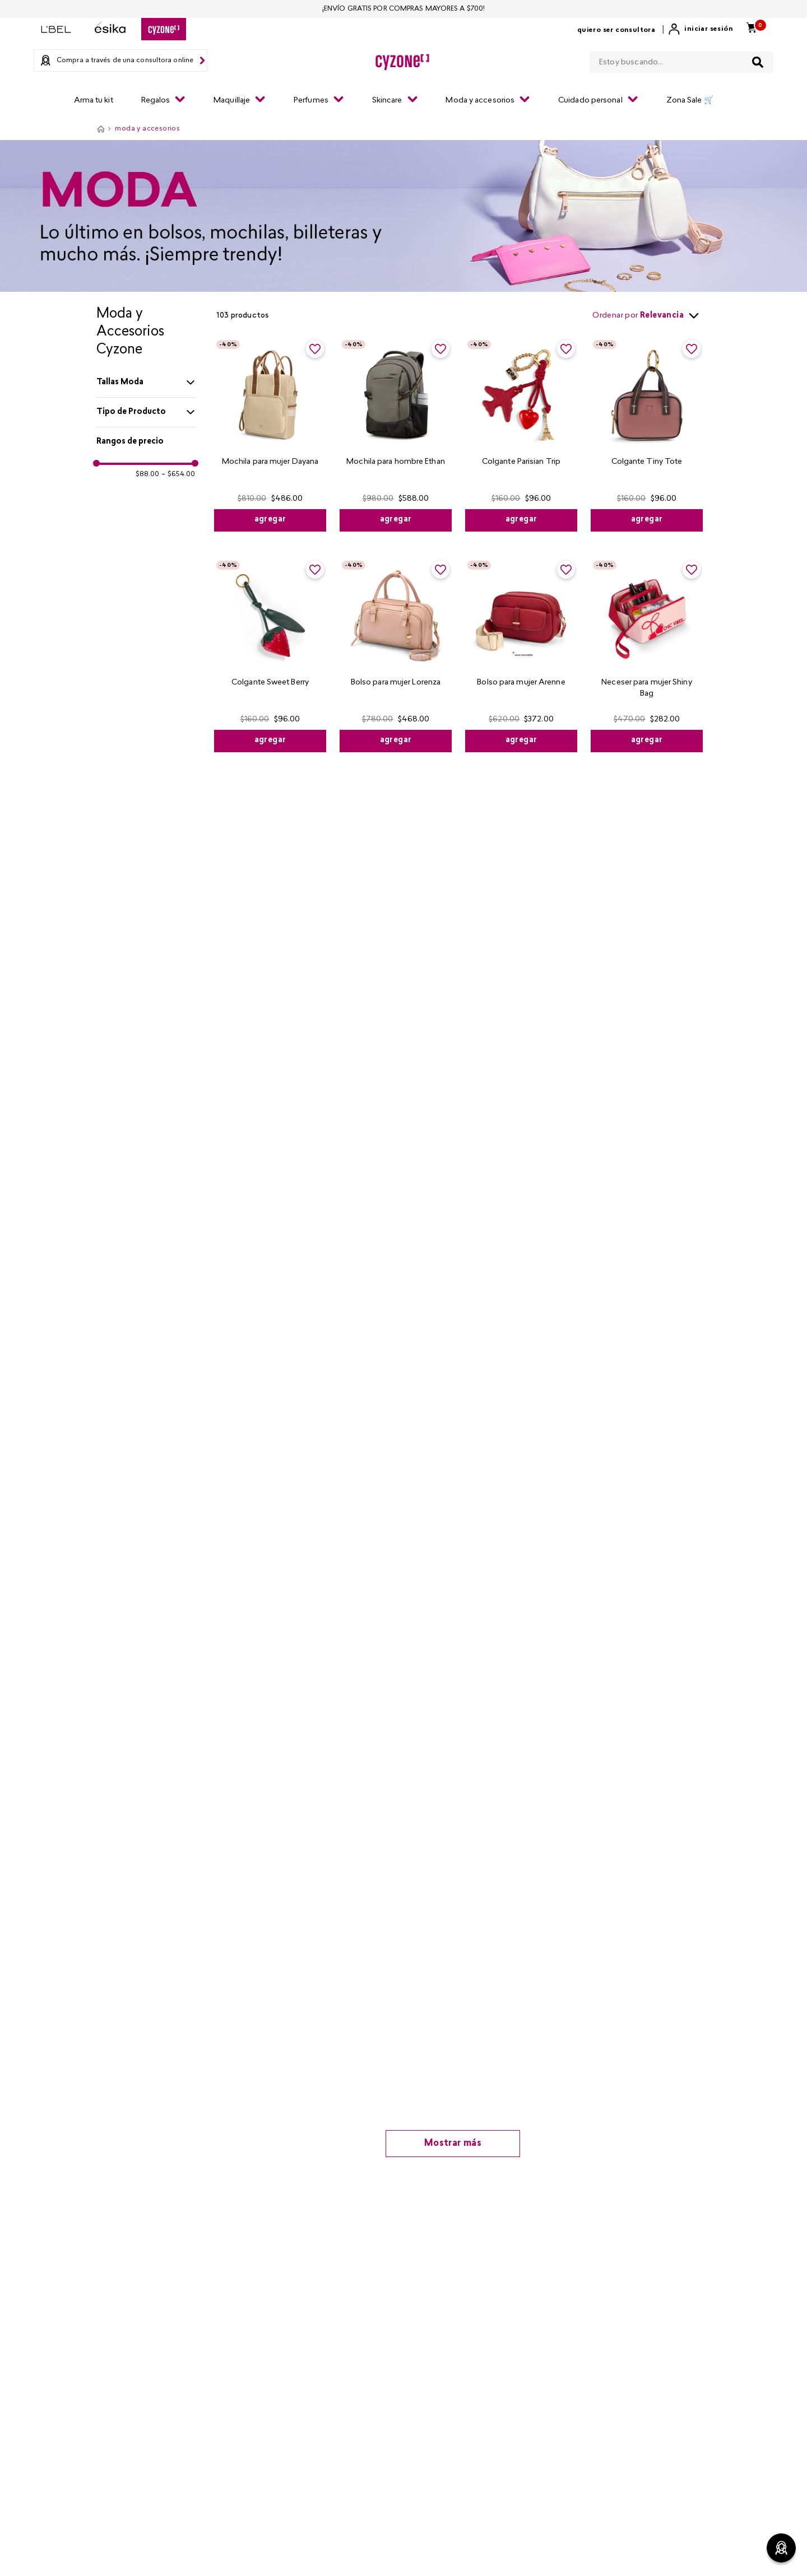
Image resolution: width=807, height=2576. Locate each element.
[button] (145, 382)
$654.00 (178, 474)
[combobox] (681, 60)
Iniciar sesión (708, 29)
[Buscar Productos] (757, 62)
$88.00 (148, 474)
